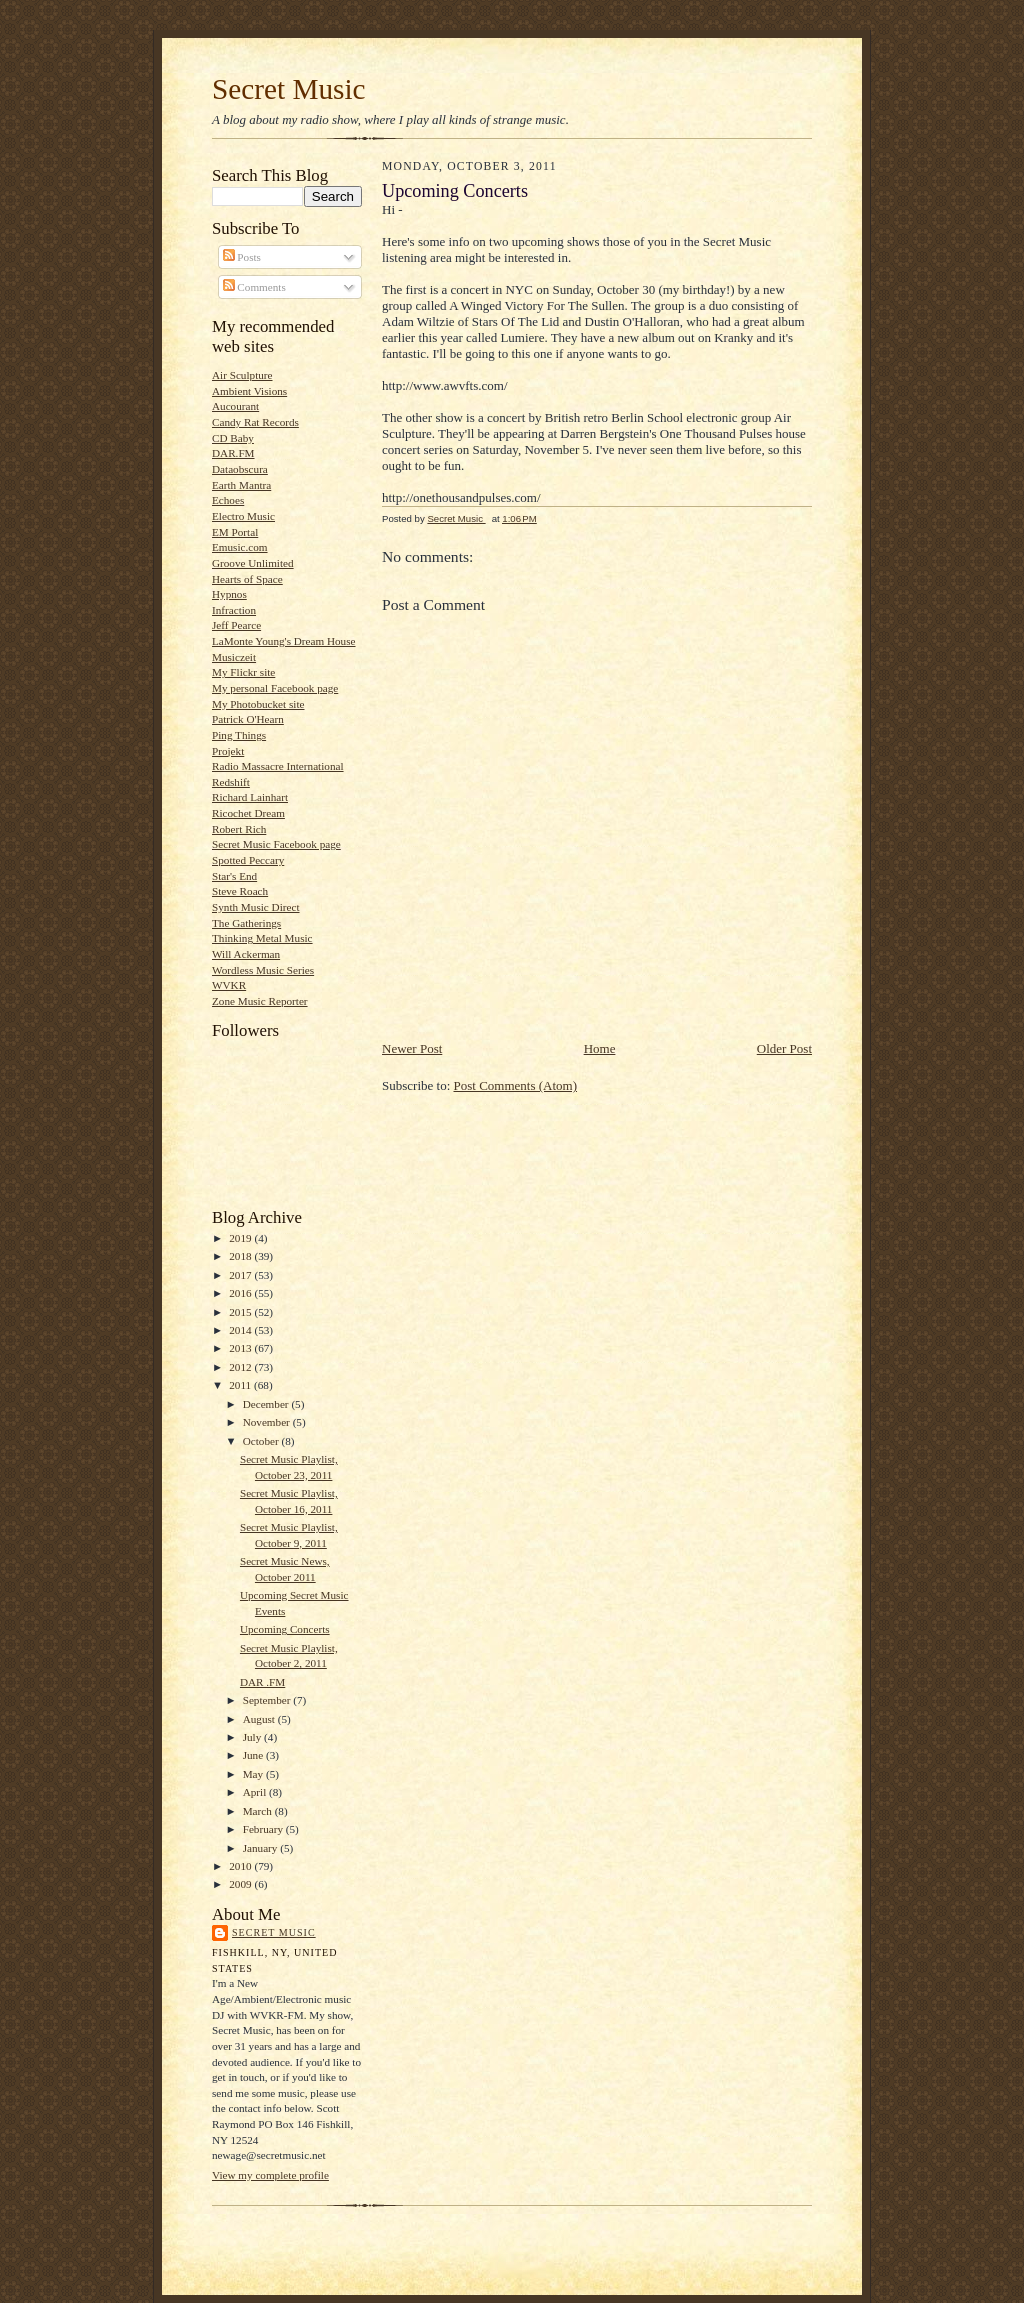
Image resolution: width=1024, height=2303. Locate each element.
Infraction (234, 610)
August (260, 1719)
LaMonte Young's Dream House (284, 641)
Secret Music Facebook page (276, 844)
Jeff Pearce (236, 625)
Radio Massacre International (278, 766)
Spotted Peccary (248, 860)
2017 (241, 1275)
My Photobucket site (258, 704)
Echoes (228, 500)
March (259, 1811)
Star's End (234, 876)
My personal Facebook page (275, 688)
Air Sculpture (242, 375)
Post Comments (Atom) (516, 1085)
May (254, 1774)
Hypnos (229, 594)
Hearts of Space (247, 579)
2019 (241, 1238)
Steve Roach (240, 891)
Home (600, 1048)
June (254, 1755)
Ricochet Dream (248, 813)
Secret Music (289, 89)
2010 (241, 1866)
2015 (241, 1312)
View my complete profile (270, 2175)
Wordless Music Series (263, 970)
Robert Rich (239, 829)
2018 (241, 1256)
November (268, 1422)
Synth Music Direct (256, 907)
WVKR (229, 985)
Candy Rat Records (255, 422)
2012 (241, 1367)
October (262, 1441)
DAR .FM (262, 1682)
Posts (242, 257)
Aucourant (235, 406)
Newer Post (412, 1048)
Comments (254, 287)
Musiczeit (234, 657)
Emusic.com (240, 547)
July (253, 1737)
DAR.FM (233, 453)
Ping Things (239, 735)
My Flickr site (243, 672)
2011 (241, 1385)
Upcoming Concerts (285, 1629)
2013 (241, 1348)
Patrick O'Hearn (248, 719)
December (267, 1404)
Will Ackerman (246, 954)
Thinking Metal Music (262, 938)
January (262, 1848)
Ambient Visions (249, 391)
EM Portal (235, 532)
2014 (241, 1330)
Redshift (231, 782)
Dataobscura (240, 469)
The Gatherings (246, 923)
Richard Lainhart (250, 797)
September (268, 1700)
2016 (241, 1293)
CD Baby (233, 438)
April (256, 1792)
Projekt (228, 751)
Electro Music (243, 516)
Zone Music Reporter (260, 1001)
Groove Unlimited (253, 563)
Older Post (784, 1048)
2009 (241, 1884)
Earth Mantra (241, 485)
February (264, 1829)
